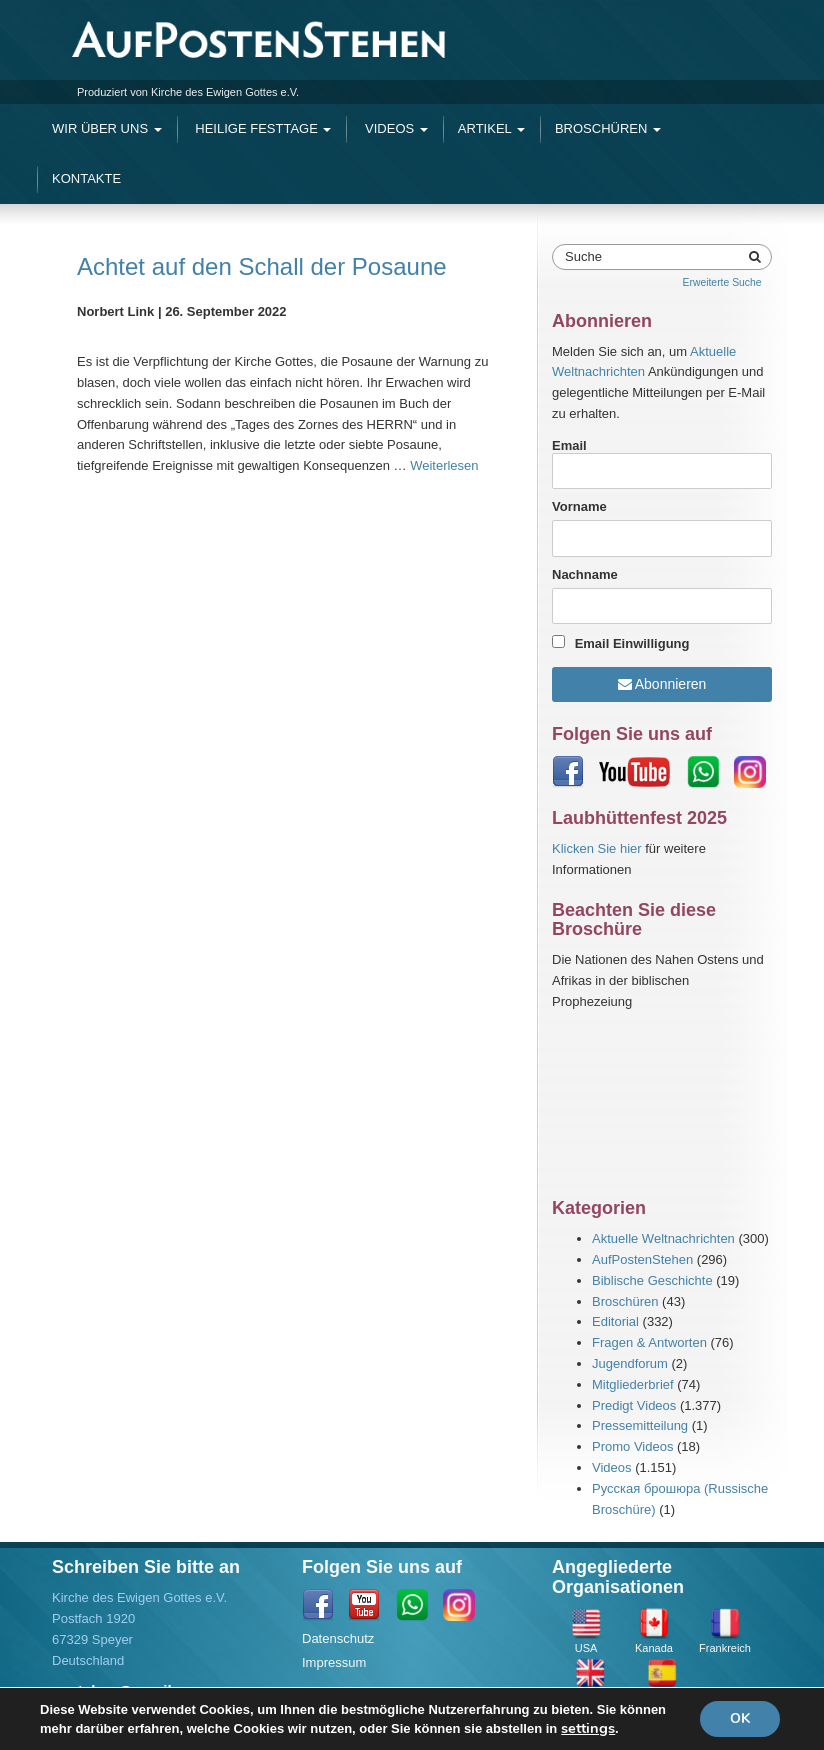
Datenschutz (338, 1638)
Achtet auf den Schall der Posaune (262, 266)
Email (662, 464)
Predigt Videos (634, 1405)
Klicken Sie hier (597, 848)
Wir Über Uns (107, 128)
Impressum (334, 1662)
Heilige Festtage (262, 128)
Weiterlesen (444, 465)
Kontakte (86, 178)
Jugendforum (630, 1363)
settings (588, 1728)
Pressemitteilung (640, 1425)
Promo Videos (632, 1446)
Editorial (615, 1321)
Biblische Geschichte (652, 1280)
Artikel (491, 128)
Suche (583, 256)
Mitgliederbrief (633, 1384)
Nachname (585, 574)
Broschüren (608, 128)
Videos (394, 128)
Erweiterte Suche (721, 282)
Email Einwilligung (632, 643)
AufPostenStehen (642, 1259)
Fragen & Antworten (649, 1342)
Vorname (579, 506)
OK (740, 1718)
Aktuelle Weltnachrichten (663, 1238)
